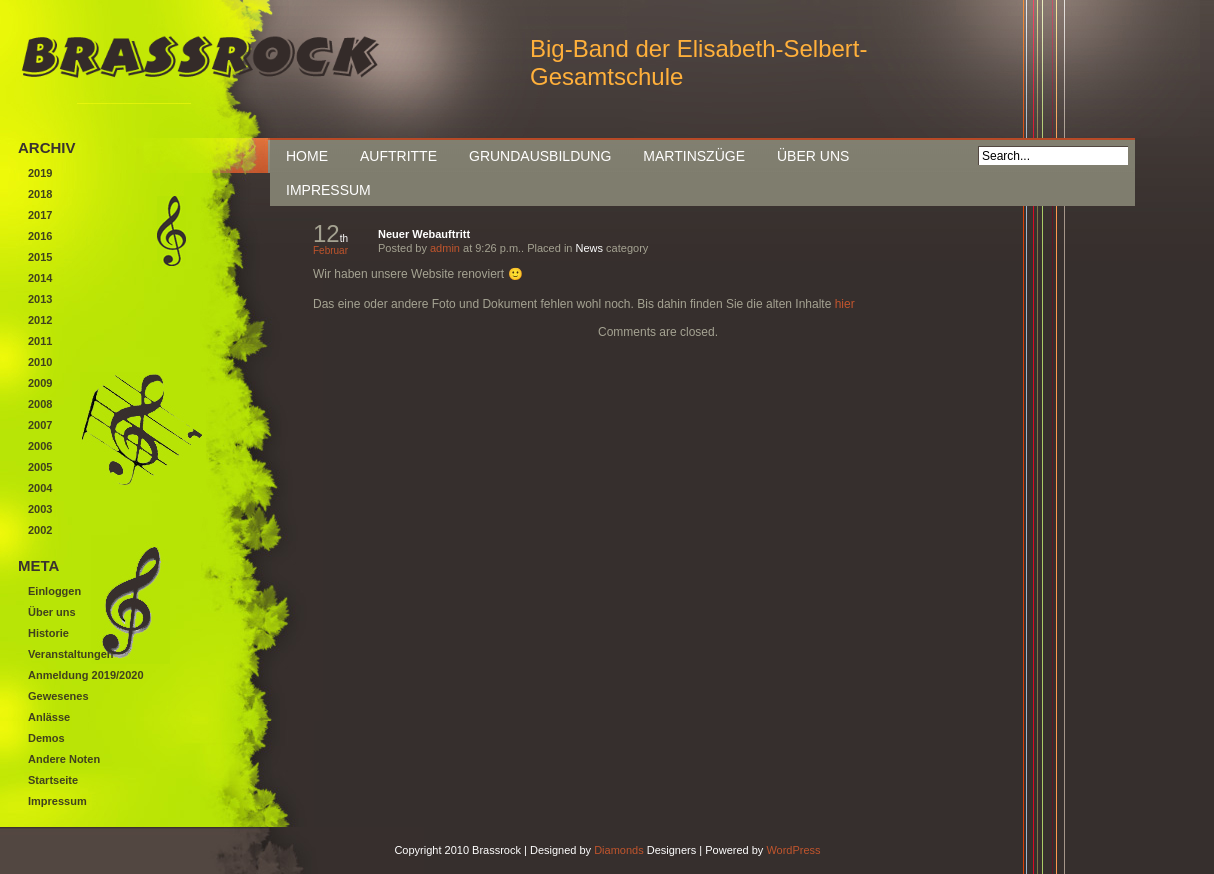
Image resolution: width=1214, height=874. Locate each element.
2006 (40, 446)
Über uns (813, 156)
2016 (40, 236)
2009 (40, 383)
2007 (40, 425)
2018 (40, 194)
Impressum (328, 190)
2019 (40, 173)
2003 (40, 509)
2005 (40, 467)
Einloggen (54, 591)
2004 (40, 488)
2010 (40, 362)
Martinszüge (694, 156)
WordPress (793, 850)
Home (307, 156)
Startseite (53, 780)
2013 (40, 299)
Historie (48, 633)
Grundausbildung (540, 156)
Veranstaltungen (71, 654)
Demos (46, 738)
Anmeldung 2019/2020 (86, 675)
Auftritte (398, 156)
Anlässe (49, 717)
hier (845, 304)
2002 (40, 530)
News (590, 248)
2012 (40, 320)
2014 (40, 278)
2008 (40, 404)
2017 (40, 215)
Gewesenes (58, 696)
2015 (40, 257)
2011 (40, 341)
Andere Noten (64, 759)
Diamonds (619, 850)
